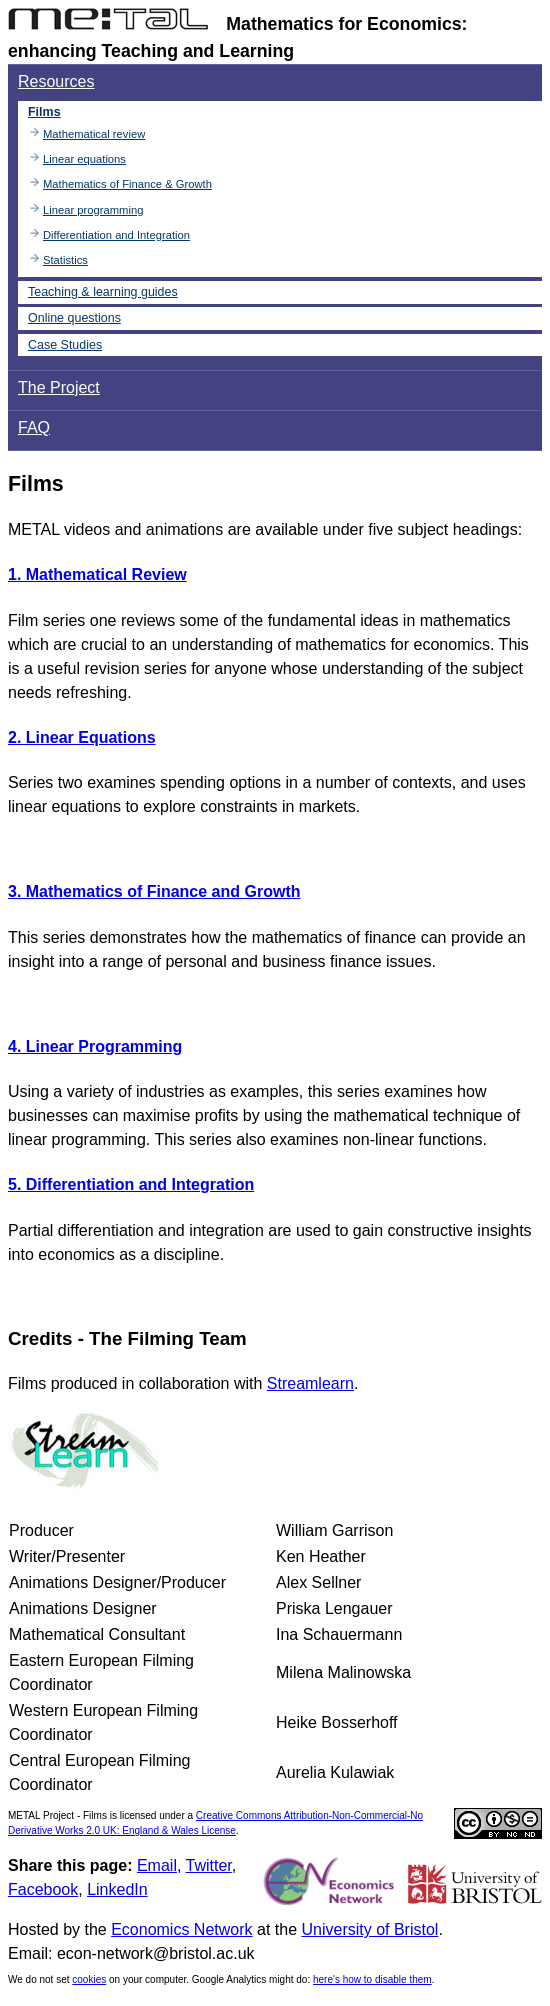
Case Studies (65, 345)
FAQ (34, 427)
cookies (89, 1979)
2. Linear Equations (82, 737)
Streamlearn (310, 1383)
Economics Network (181, 1929)
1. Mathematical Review (97, 574)
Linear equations (84, 159)
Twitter (209, 1865)
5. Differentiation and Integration (131, 1184)
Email (157, 1865)
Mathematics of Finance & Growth (127, 184)
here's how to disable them (372, 1979)
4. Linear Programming (95, 1046)
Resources (56, 81)
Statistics (65, 260)
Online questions (74, 318)
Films (44, 112)
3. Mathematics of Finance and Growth (154, 891)
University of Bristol (369, 1929)
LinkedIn (117, 1889)
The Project (59, 387)
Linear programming (93, 210)
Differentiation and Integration (116, 235)
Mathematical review (94, 134)
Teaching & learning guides (103, 292)
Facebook (43, 1889)
